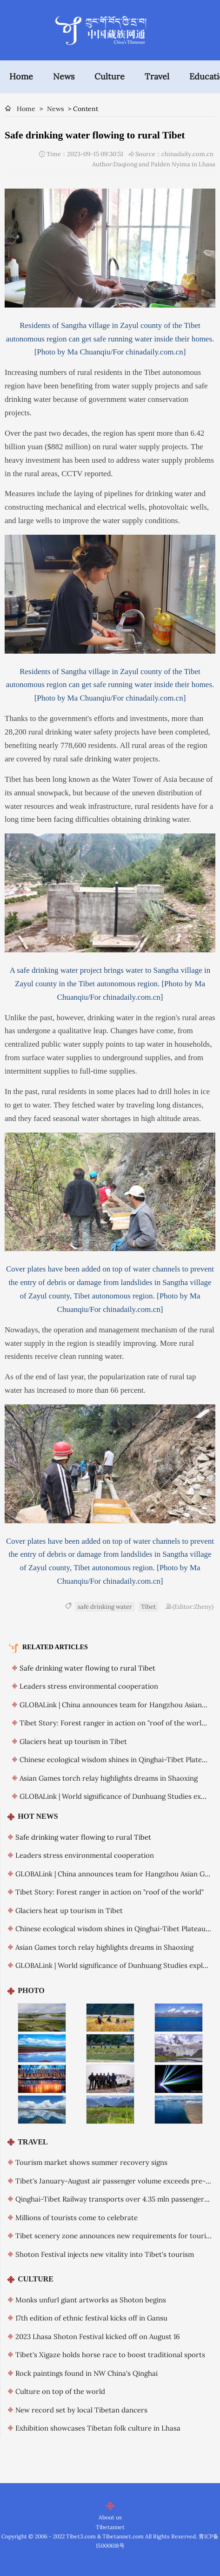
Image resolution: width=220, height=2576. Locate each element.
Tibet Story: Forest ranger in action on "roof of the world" (114, 1722)
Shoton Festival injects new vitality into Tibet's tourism (104, 2254)
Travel (157, 76)
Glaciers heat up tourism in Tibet (73, 1741)
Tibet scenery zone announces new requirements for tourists (115, 2235)
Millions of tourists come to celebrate (76, 2217)
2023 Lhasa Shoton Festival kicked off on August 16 (97, 2336)
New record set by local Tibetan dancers (81, 2410)
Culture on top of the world (60, 2391)
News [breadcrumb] (55, 109)
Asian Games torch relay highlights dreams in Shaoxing (109, 1778)
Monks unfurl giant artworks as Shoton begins (90, 2299)
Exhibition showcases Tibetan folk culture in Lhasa (97, 2428)
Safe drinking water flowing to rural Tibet (87, 1668)
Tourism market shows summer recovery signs (91, 2162)
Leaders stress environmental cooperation (89, 1686)
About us (110, 2517)
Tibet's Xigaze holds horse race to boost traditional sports (110, 2354)
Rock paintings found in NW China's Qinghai (86, 2373)
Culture (109, 76)
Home (21, 76)
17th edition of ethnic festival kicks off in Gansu (91, 2318)
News (63, 76)
